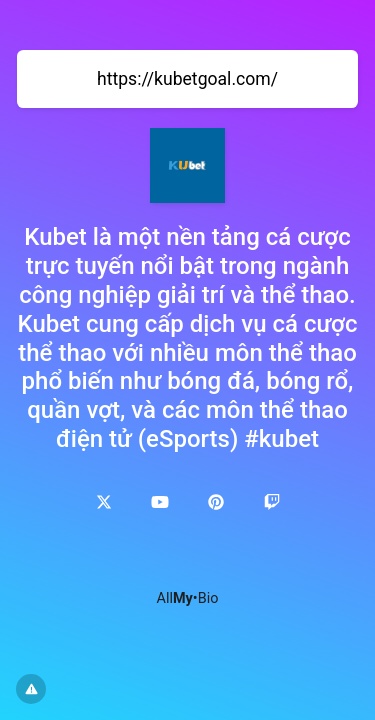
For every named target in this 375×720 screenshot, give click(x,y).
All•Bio (188, 598)
